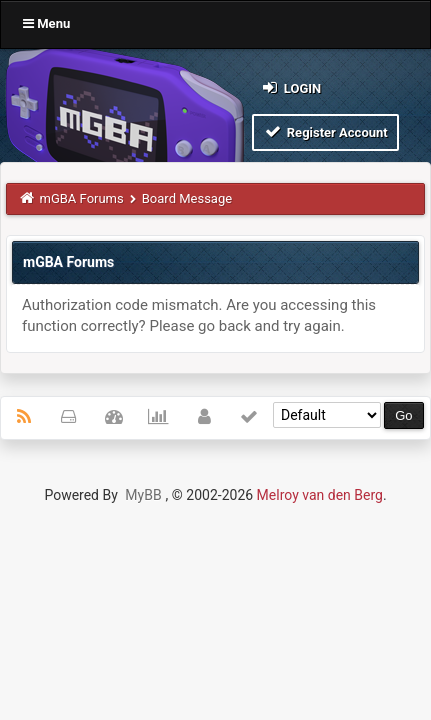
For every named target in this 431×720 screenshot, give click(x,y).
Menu (46, 23)
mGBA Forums (82, 198)
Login (290, 87)
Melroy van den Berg (320, 495)
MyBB (143, 495)
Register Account (325, 131)
